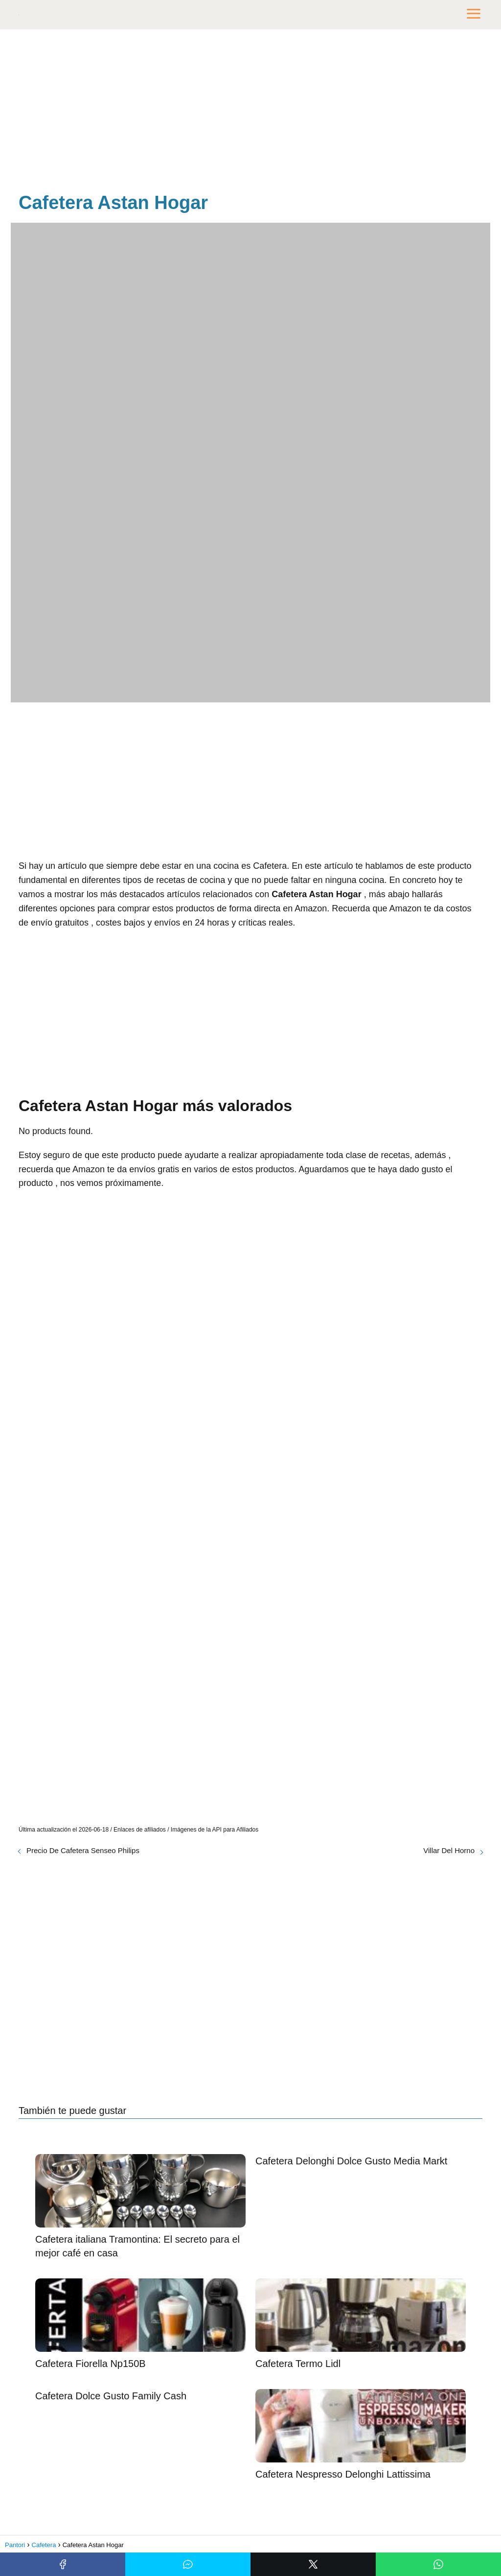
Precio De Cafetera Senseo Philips (82, 1850)
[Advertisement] (250, 112)
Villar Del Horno (449, 1850)
